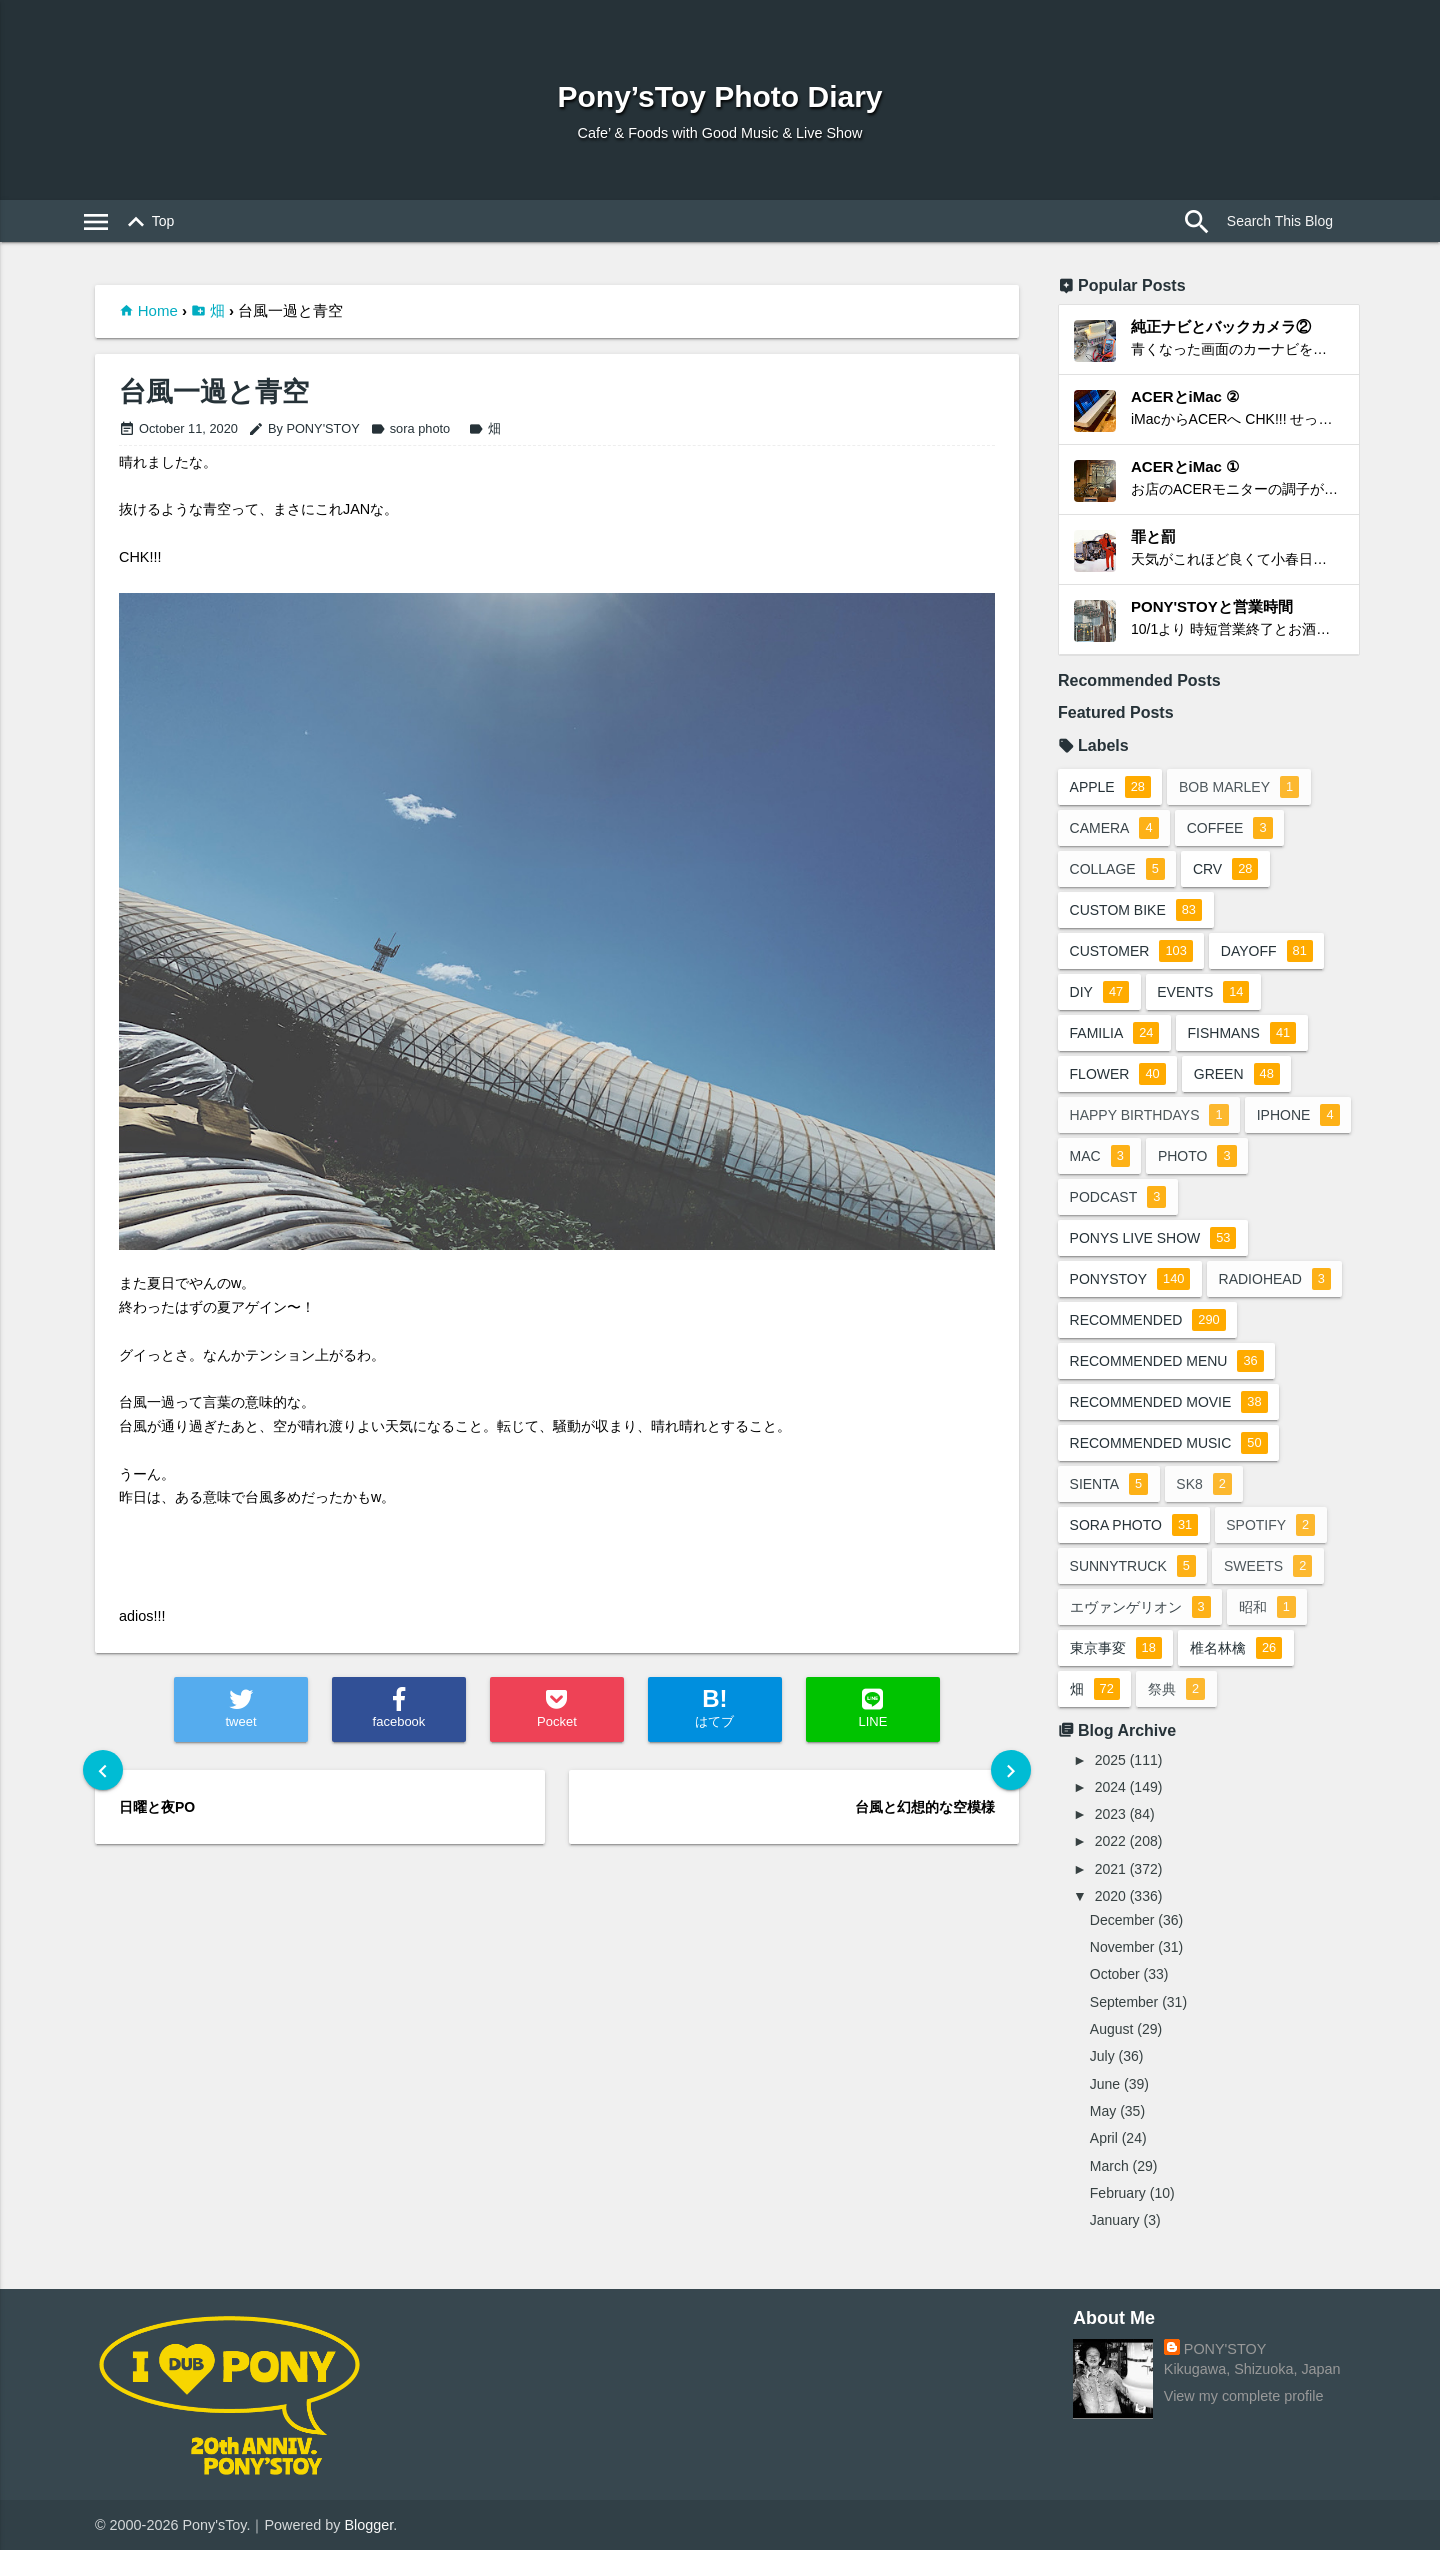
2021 (1110, 1869)
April (1104, 2138)
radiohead (1276, 1279)
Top (147, 222)
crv (1227, 869)
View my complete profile (1244, 2396)
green (1238, 1074)
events (1205, 992)
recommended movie (1169, 1402)
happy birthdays (1149, 1115)
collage (1117, 869)
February (1118, 2193)
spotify (1272, 1525)
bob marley (1240, 787)
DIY (1100, 992)
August (1112, 2029)
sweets (1269, 1566)
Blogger (369, 2525)
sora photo (410, 428)
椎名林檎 (1237, 1648)
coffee (1231, 828)
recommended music (1169, 1443)
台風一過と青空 (214, 392)
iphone (1299, 1115)
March (1109, 2166)
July (1102, 2056)
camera (1114, 828)
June (1105, 2084)
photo (1198, 1156)
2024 (1110, 1787)
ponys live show (1153, 1238)
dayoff (1268, 951)
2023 (1110, 1814)
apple (1110, 787)
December (1122, 1920)
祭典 (1177, 1689)
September (1124, 2002)
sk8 (1206, 1484)
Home (158, 310)
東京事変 (1116, 1648)
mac (1100, 1156)
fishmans (1243, 1033)
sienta (1109, 1484)
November (1122, 1947)
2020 (1110, 1896)
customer (1131, 951)
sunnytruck (1133, 1566)
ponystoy (1130, 1279)
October (1115, 1974)
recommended (1148, 1320)
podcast (1118, 1197)
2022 (1110, 1841)
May (1103, 2111)
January (1115, 2220)
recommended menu (1167, 1361)
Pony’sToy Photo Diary (719, 96)
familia (1115, 1033)
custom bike (1136, 910)
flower (1118, 1074)
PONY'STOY (1225, 2349)
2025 (1110, 1760)
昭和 (1268, 1607)
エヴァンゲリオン (1140, 1607)
